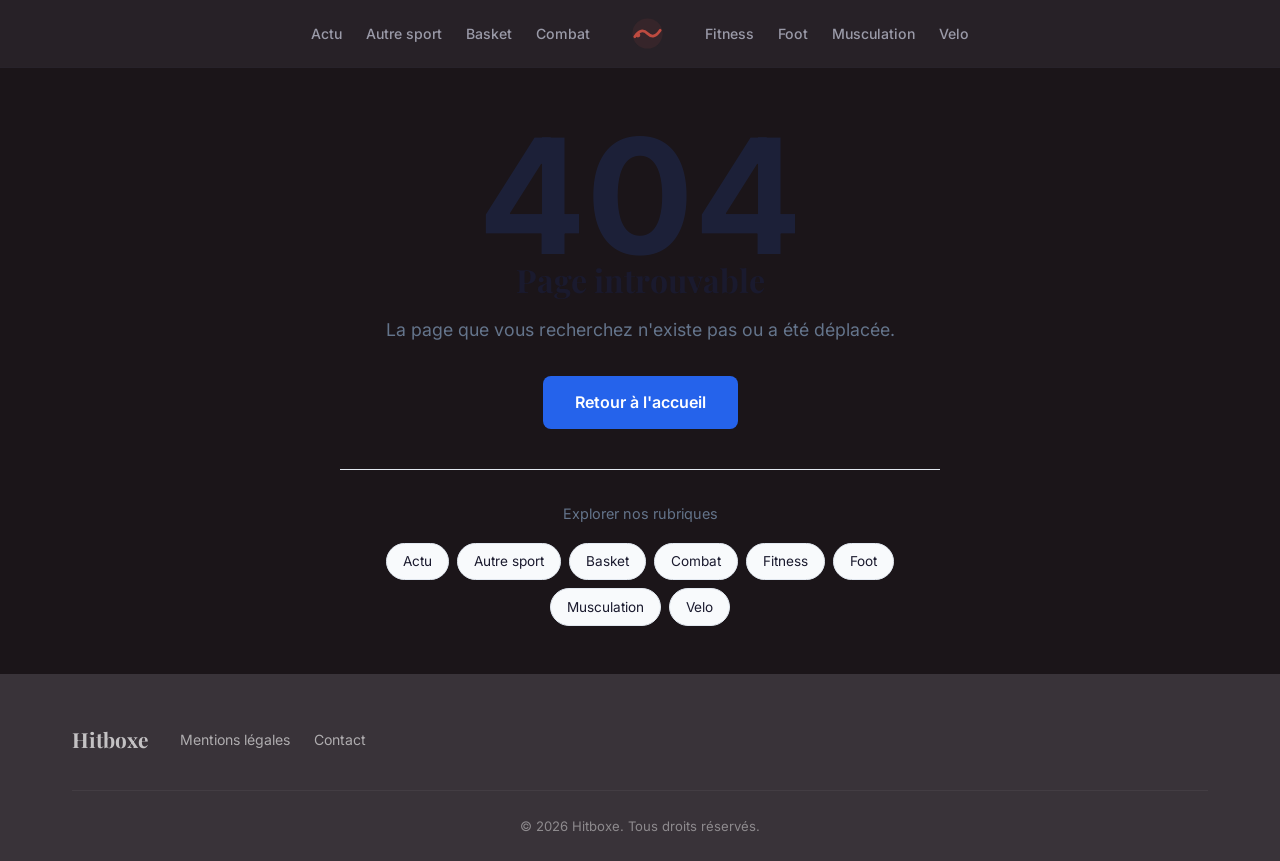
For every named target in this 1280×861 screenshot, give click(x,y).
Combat (563, 33)
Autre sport (404, 33)
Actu (326, 33)
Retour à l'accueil (640, 402)
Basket (489, 33)
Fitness (729, 33)
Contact (340, 739)
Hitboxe (110, 739)
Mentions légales (235, 739)
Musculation (873, 33)
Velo (954, 33)
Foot (793, 33)
